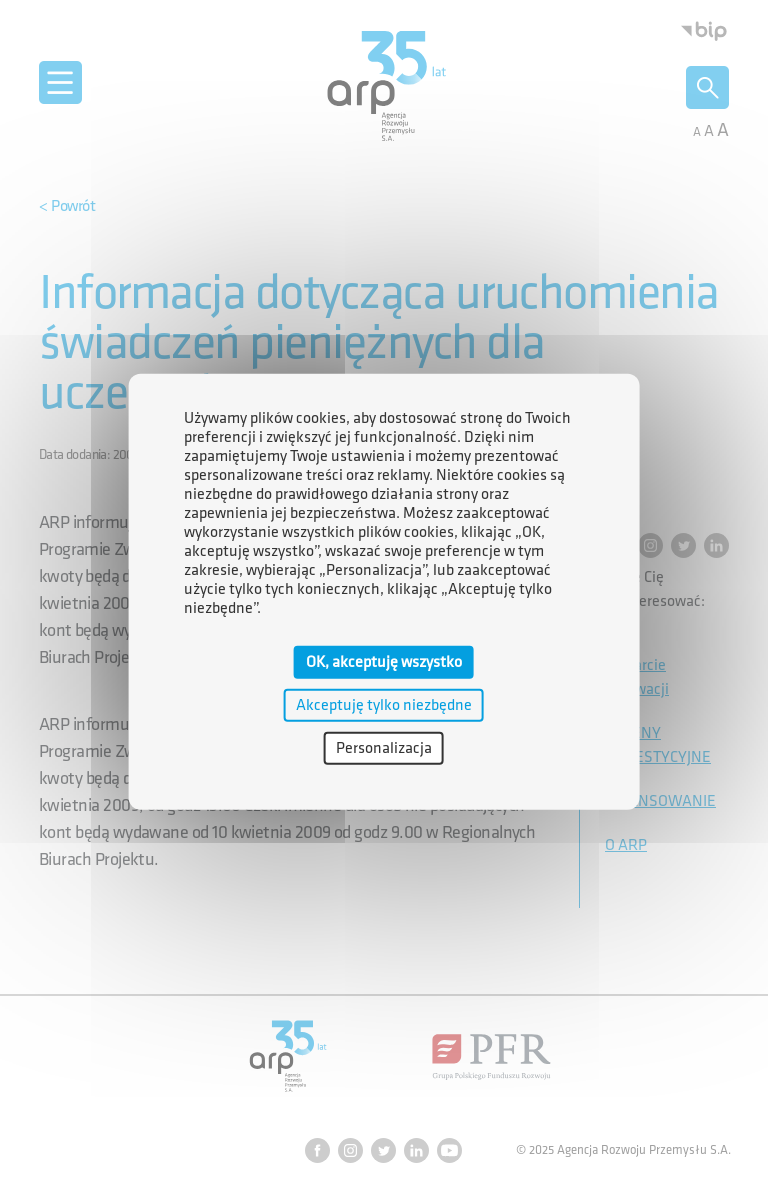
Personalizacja (384, 748)
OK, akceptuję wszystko (384, 661)
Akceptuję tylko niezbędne (384, 704)
